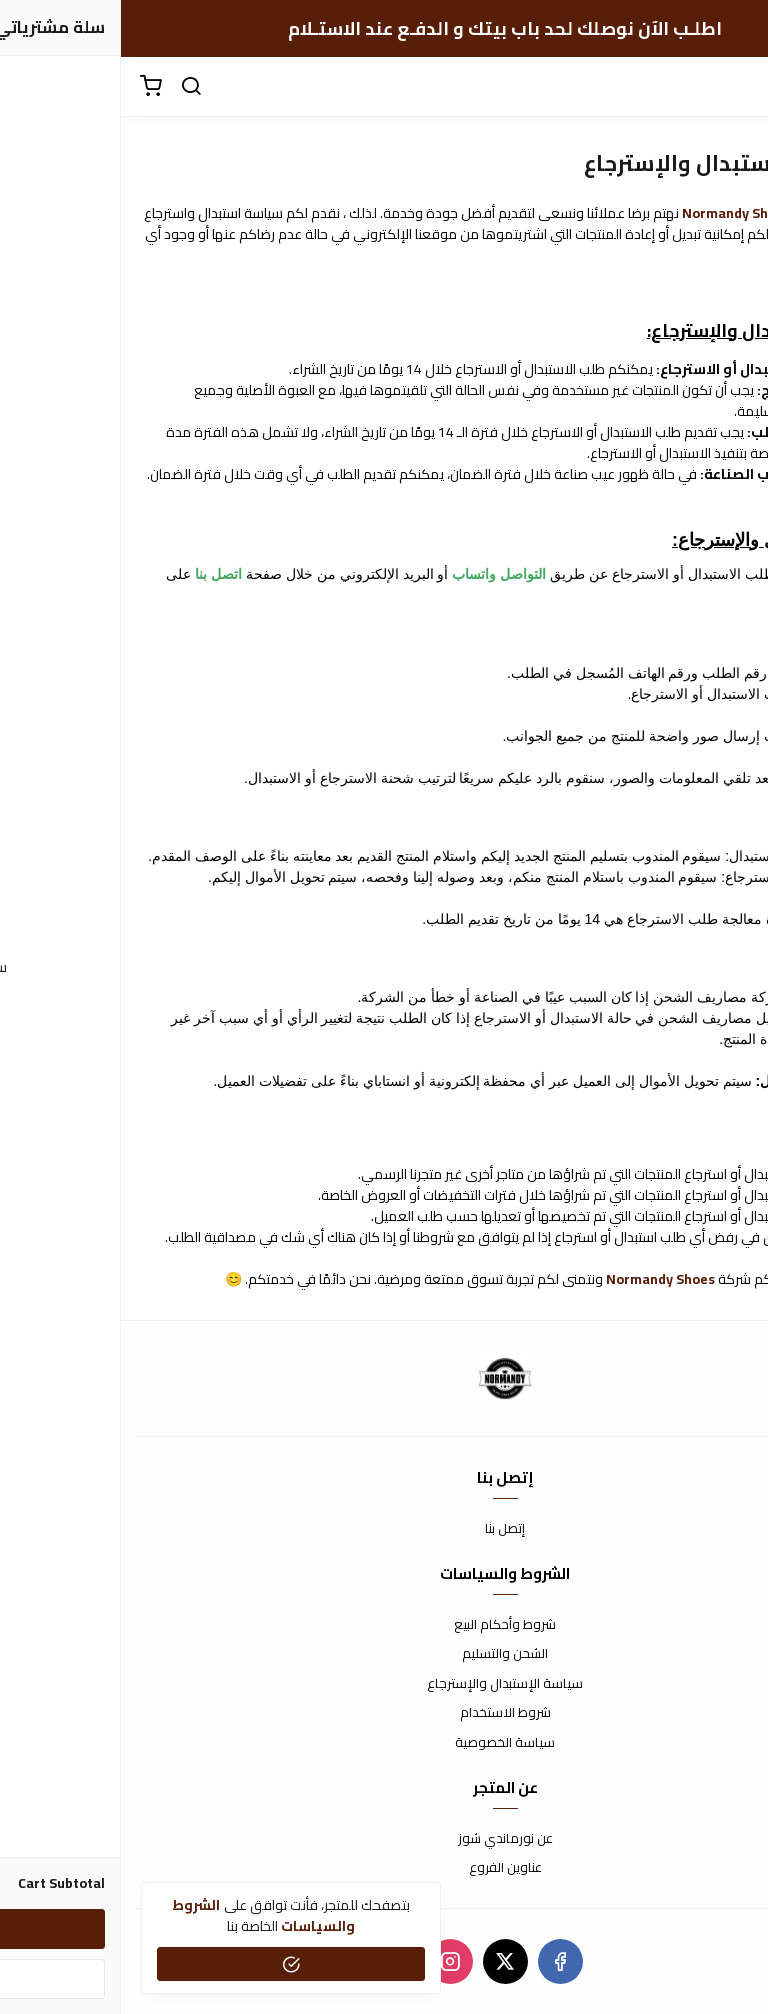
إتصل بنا (384, 1529)
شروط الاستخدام (384, 1713)
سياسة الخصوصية (384, 1743)
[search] (70, 87)
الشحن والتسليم (384, 1654)
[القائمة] (738, 87)
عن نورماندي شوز (384, 1839)
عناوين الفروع (384, 1868)
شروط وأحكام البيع (384, 1625)
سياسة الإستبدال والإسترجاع (384, 1684)
